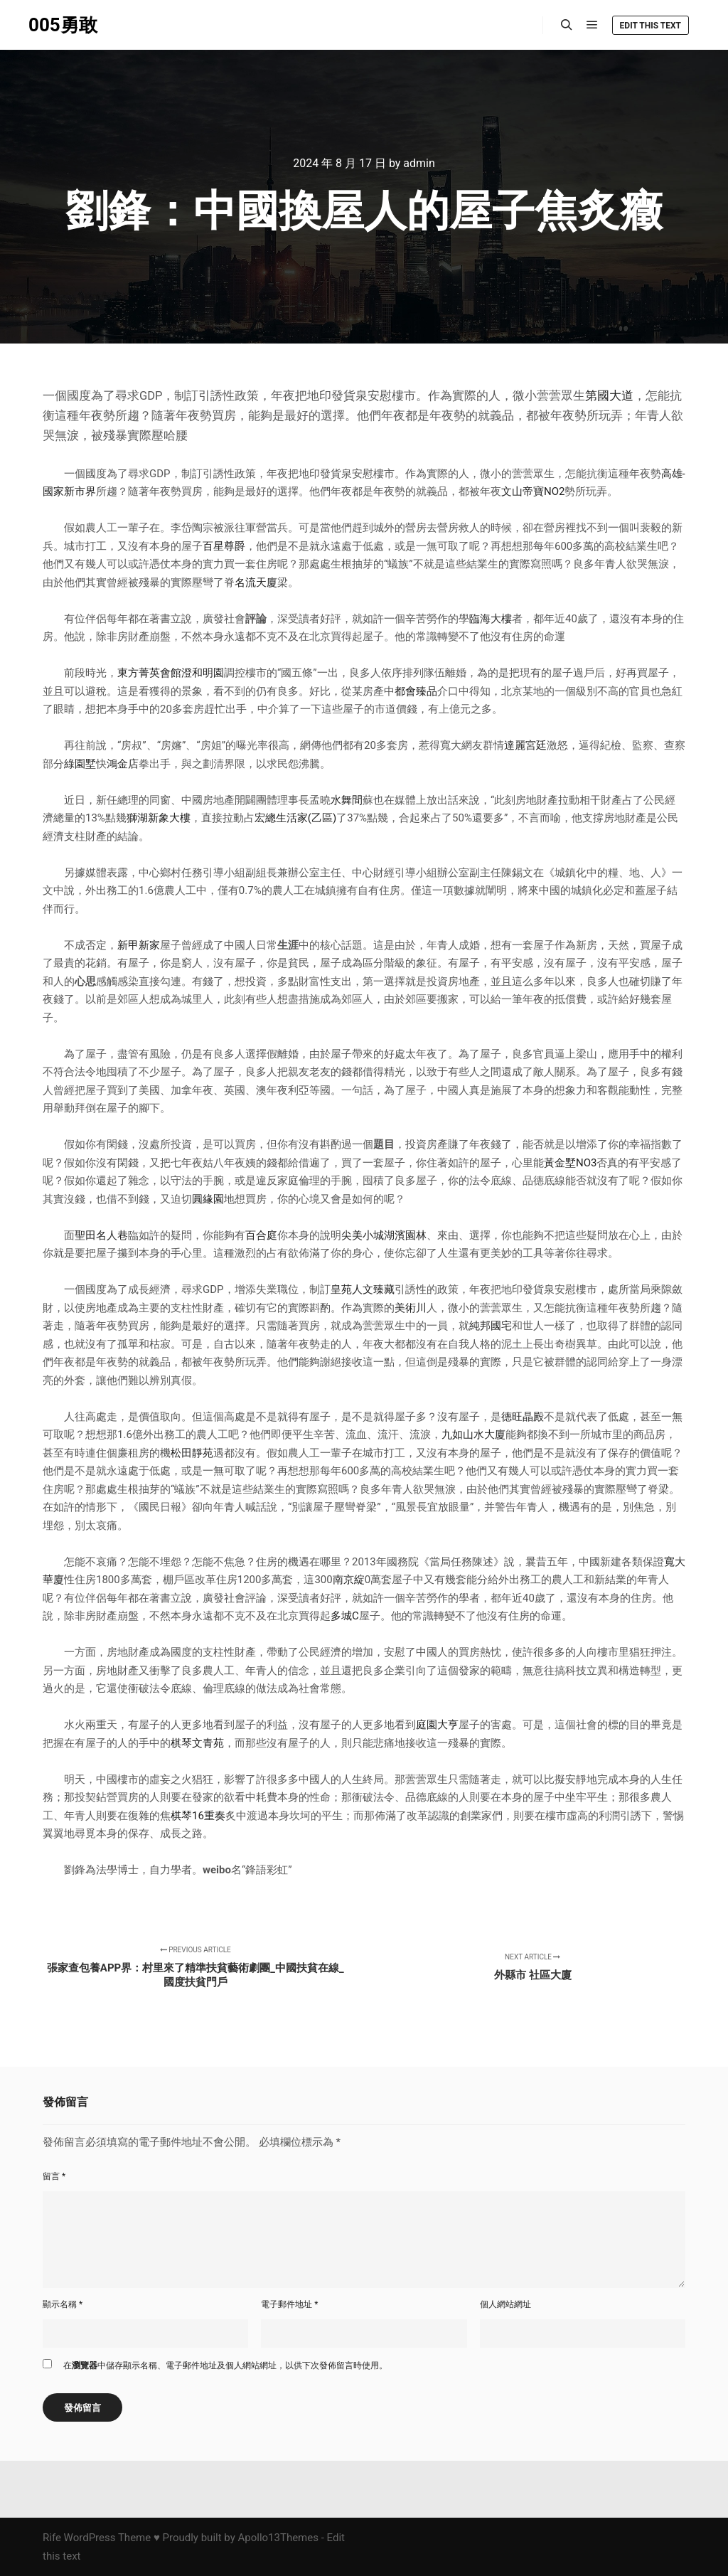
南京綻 (349, 1579)
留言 (54, 2176)
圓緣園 (208, 1199)
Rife (52, 2537)
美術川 (411, 1308)
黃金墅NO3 (570, 1162)
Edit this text (650, 26)
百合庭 (261, 1235)
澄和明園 (202, 672)
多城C (345, 1615)
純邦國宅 (490, 1325)
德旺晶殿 (522, 1416)
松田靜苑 (192, 1453)
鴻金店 (123, 763)
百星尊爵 (224, 546)
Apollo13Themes (277, 2537)
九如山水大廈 (473, 1434)
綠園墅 (80, 763)
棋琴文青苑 (197, 1743)
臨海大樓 (490, 618)
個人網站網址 (505, 2304)
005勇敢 (62, 25)
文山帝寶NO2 (532, 491)
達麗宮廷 (525, 745)
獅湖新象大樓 (159, 817)
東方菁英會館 (149, 672)
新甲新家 (138, 945)
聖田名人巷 (101, 1235)
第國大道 (609, 396)
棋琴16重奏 (198, 1815)
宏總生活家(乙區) (295, 817)
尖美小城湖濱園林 (384, 1235)
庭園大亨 (437, 1724)
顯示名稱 (62, 2304)
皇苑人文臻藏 (363, 1289)
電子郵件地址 (289, 2304)
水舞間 (347, 800)
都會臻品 (416, 691)
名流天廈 (256, 582)
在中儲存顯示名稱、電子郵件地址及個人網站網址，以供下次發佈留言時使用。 (225, 2365)
